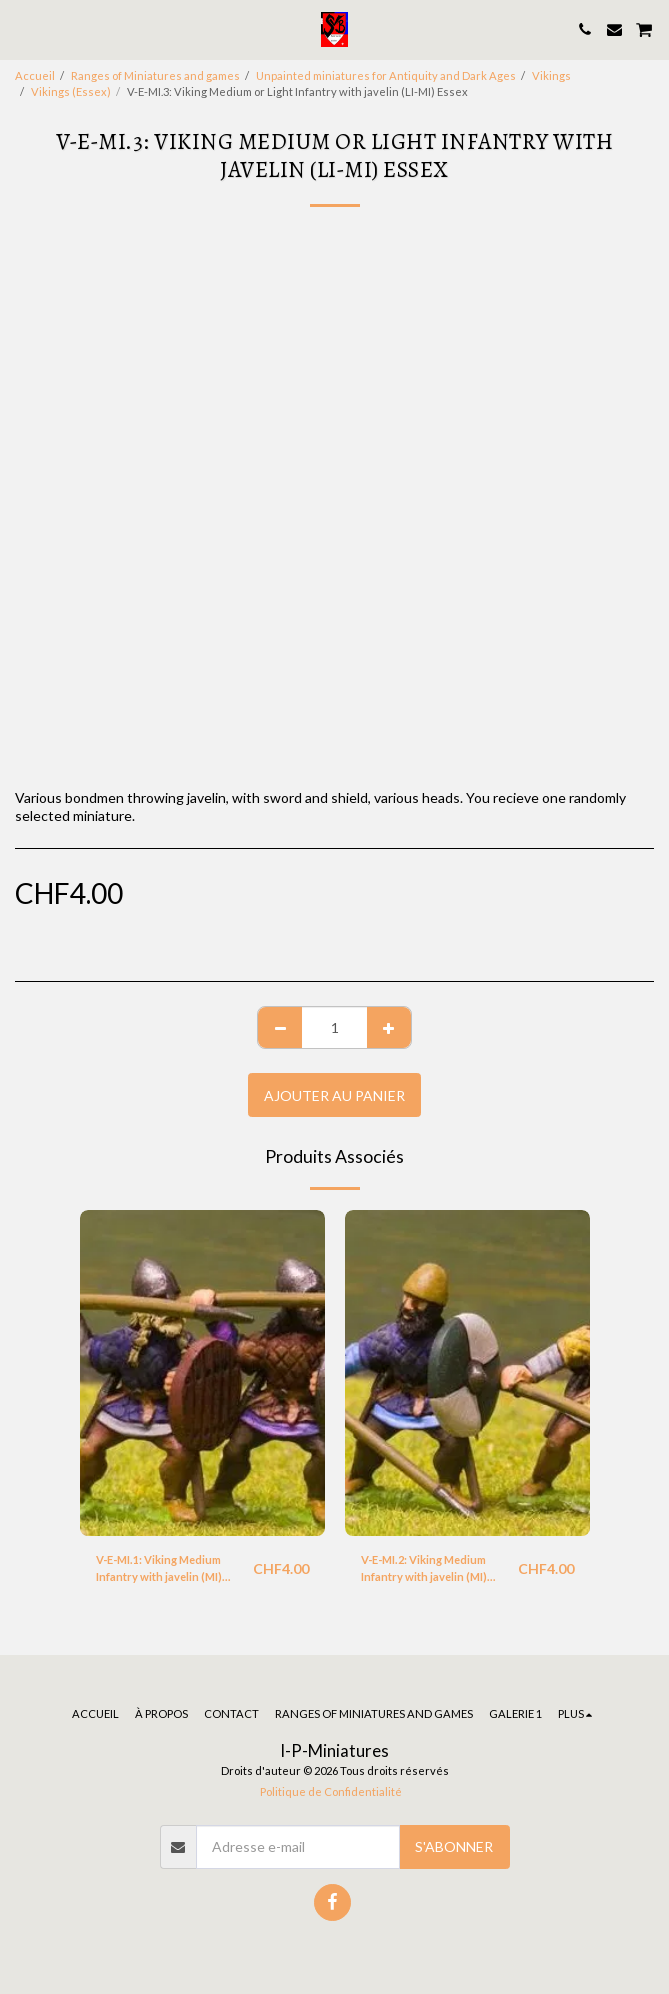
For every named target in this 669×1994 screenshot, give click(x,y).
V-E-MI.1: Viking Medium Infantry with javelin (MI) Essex (159, 1569)
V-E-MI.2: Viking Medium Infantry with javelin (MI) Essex (424, 1569)
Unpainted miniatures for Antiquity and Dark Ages (386, 75)
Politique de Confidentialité (331, 1791)
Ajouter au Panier (334, 1095)
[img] (202, 1373)
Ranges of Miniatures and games (155, 75)
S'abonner (454, 1846)
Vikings (551, 75)
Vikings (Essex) (71, 91)
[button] (22, 29)
